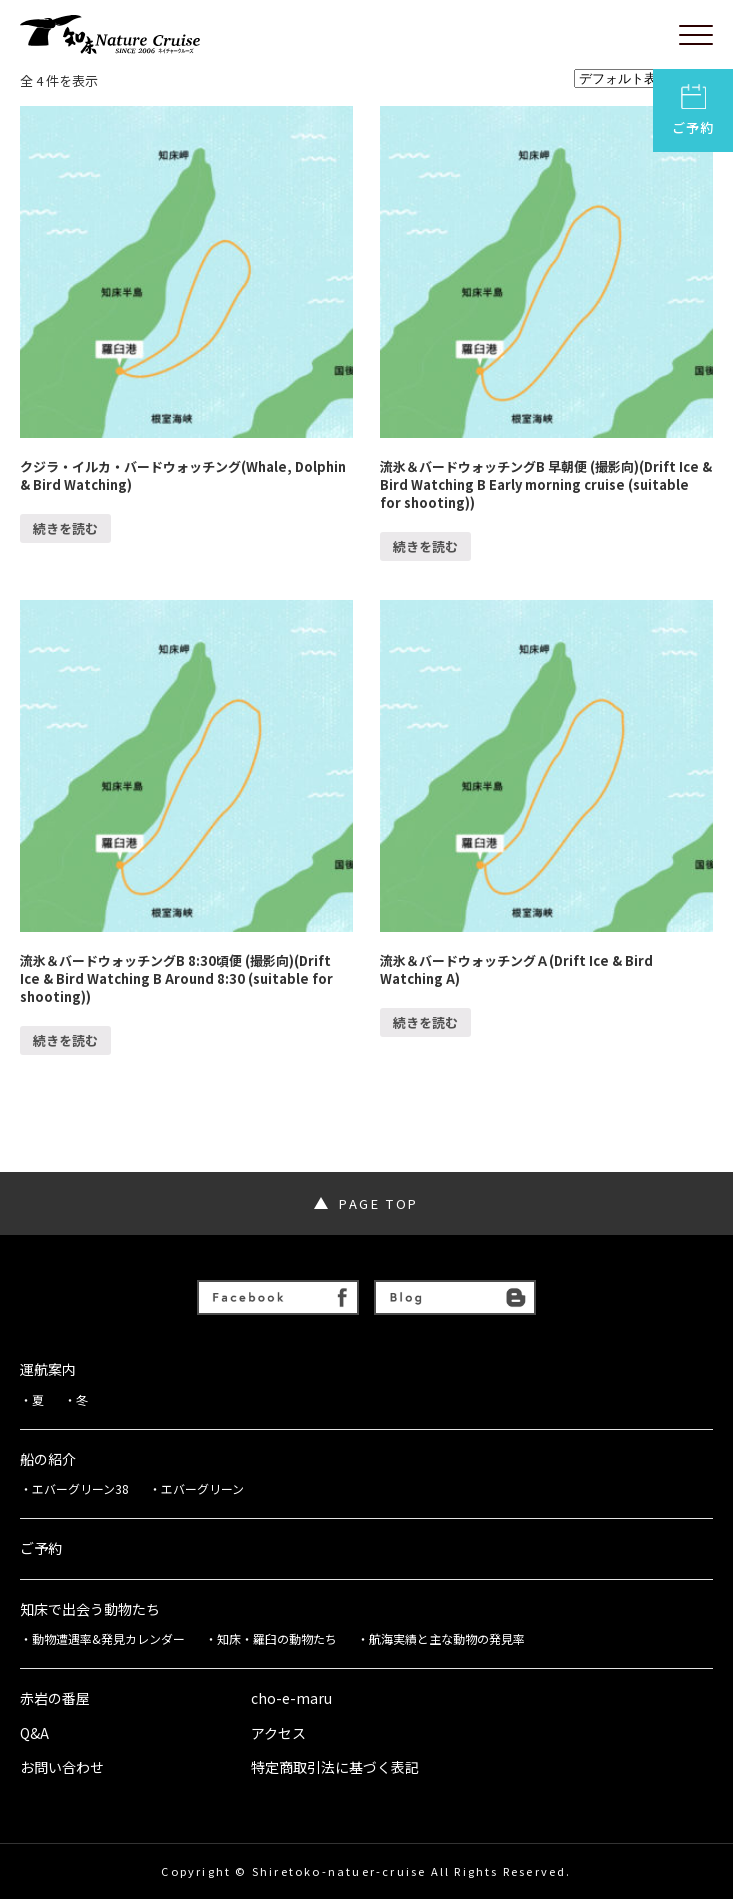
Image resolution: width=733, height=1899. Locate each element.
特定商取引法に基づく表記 (335, 1767)
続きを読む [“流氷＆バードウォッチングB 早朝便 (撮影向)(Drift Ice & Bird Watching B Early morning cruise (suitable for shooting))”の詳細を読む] (425, 546)
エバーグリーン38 (80, 1489)
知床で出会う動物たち (90, 1609)
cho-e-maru (291, 1698)
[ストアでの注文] (643, 78)
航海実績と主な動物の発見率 (447, 1639)
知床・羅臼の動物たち (277, 1639)
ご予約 (693, 110)
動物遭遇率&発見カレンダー (108, 1639)
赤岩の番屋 (55, 1698)
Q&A (34, 1733)
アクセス (278, 1733)
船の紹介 (48, 1459)
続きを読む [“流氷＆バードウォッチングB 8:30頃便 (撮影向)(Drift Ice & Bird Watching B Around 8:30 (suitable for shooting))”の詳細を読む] (65, 1040)
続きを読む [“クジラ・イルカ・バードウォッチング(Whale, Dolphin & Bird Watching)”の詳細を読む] (65, 528)
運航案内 (48, 1369)
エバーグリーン (202, 1489)
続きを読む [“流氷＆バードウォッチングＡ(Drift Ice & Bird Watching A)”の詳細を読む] (425, 1022)
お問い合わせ (62, 1767)
